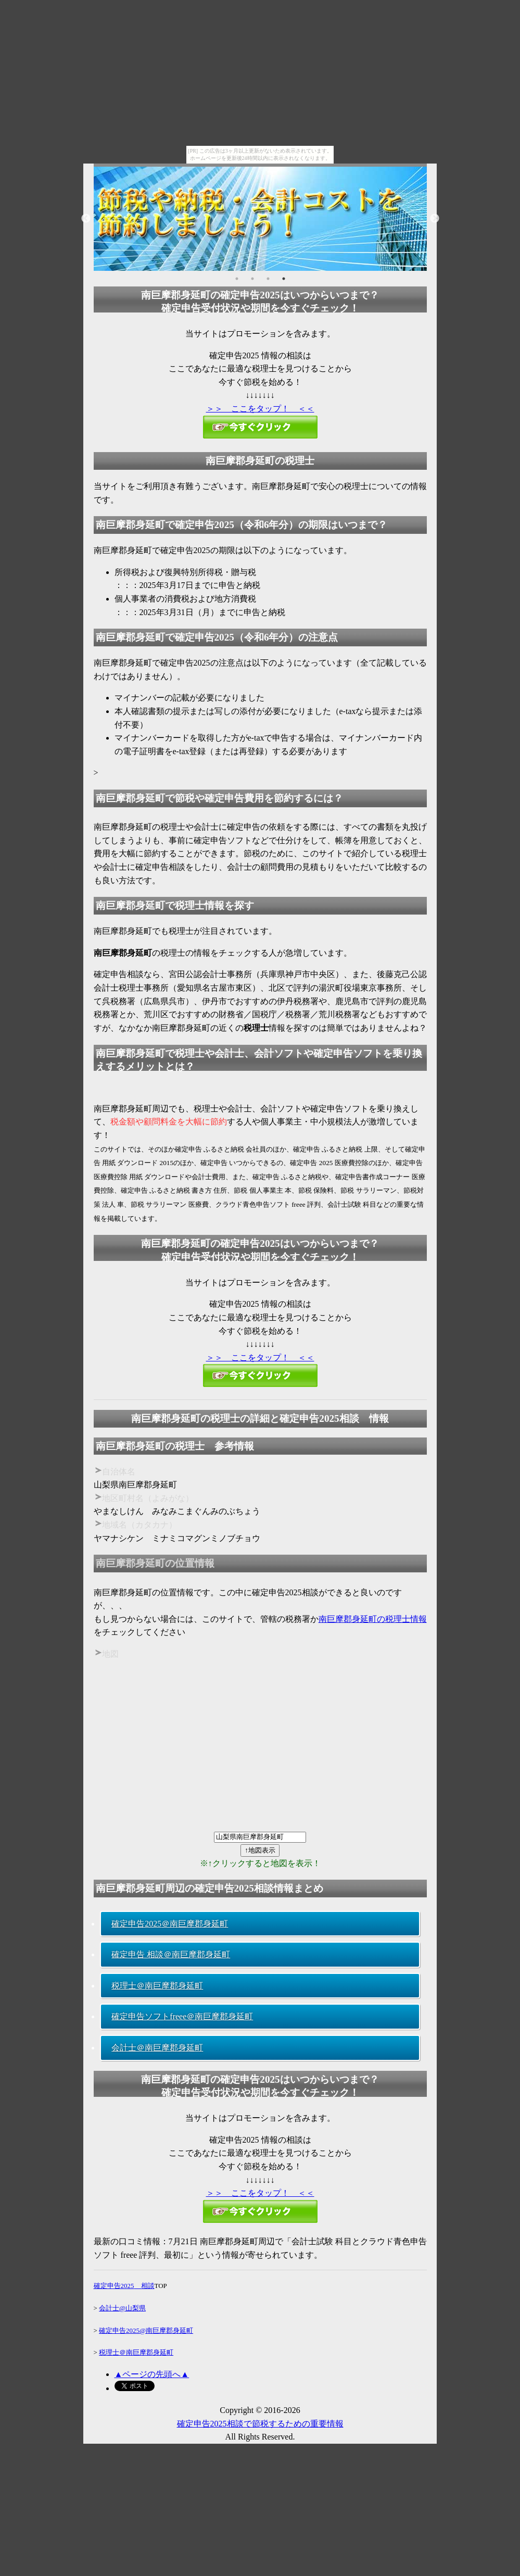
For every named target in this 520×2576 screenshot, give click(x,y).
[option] (260, 219)
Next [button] (434, 219)
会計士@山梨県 (122, 2308)
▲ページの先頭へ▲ (152, 2374)
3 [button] (268, 278)
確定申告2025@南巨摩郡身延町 (146, 2330)
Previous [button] (86, 219)
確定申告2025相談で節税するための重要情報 (260, 2423)
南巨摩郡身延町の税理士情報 (373, 1619)
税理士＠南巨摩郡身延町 (157, 1985)
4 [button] (283, 278)
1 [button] (237, 278)
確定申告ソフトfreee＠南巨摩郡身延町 (182, 2016)
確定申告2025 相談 (124, 2286)
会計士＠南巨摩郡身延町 (157, 2047)
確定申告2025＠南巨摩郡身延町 (169, 1923)
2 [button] (252, 278)
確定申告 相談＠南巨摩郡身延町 (170, 1954)
